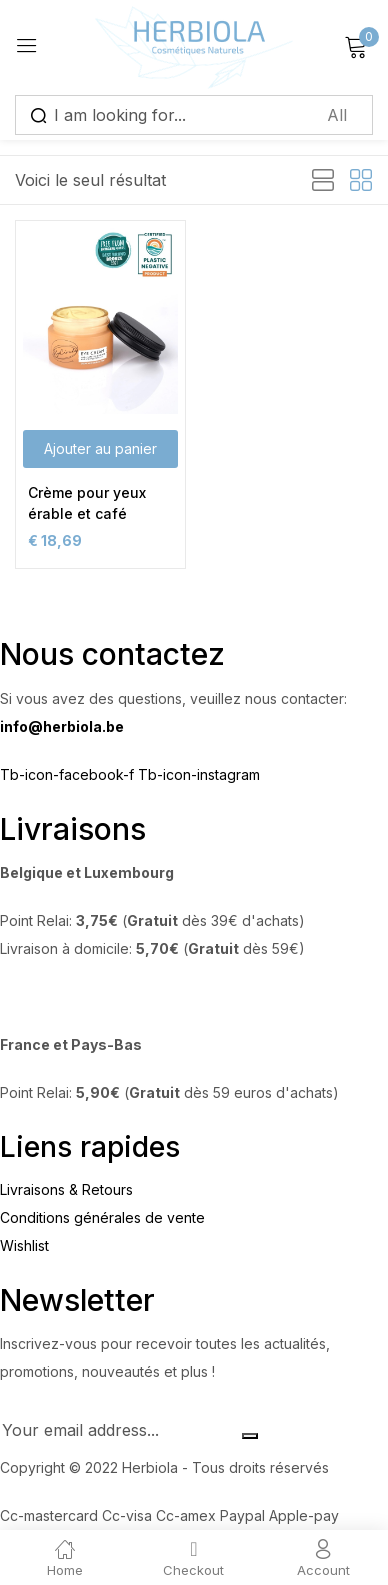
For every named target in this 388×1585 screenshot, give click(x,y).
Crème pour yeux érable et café (87, 503)
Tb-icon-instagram (199, 774)
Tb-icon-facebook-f (69, 774)
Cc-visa (129, 1515)
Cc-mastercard (51, 1515)
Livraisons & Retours (66, 1189)
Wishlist (24, 1245)
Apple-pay (304, 1515)
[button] (100, 449)
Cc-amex (188, 1515)
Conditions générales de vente (102, 1217)
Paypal (244, 1515)
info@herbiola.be (62, 726)
